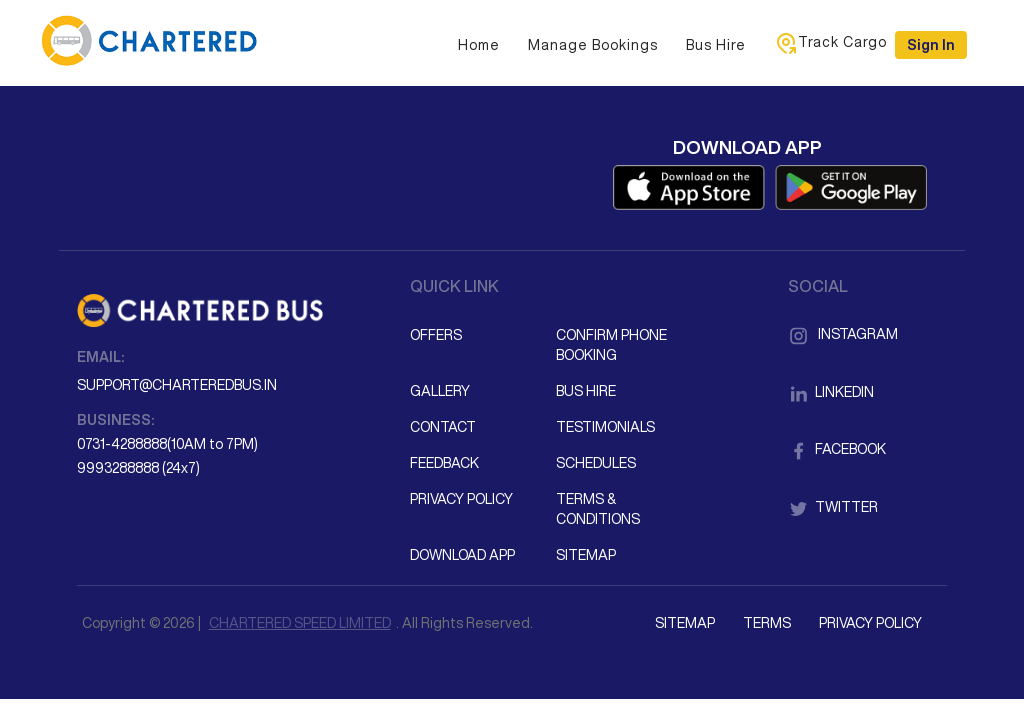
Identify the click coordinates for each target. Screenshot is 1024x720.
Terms (767, 623)
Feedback (444, 463)
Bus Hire (716, 45)
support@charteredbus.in (177, 385)
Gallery (440, 391)
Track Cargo (830, 43)
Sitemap (586, 555)
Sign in (931, 45)
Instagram (843, 334)
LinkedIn (831, 392)
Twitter (833, 507)
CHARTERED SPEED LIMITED (300, 623)
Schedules (596, 463)
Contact (443, 427)
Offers (436, 335)
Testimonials (605, 427)
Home (479, 45)
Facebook (837, 449)
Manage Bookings (593, 45)
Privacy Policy (461, 499)
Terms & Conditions (598, 509)
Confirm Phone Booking (611, 345)
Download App (462, 555)
